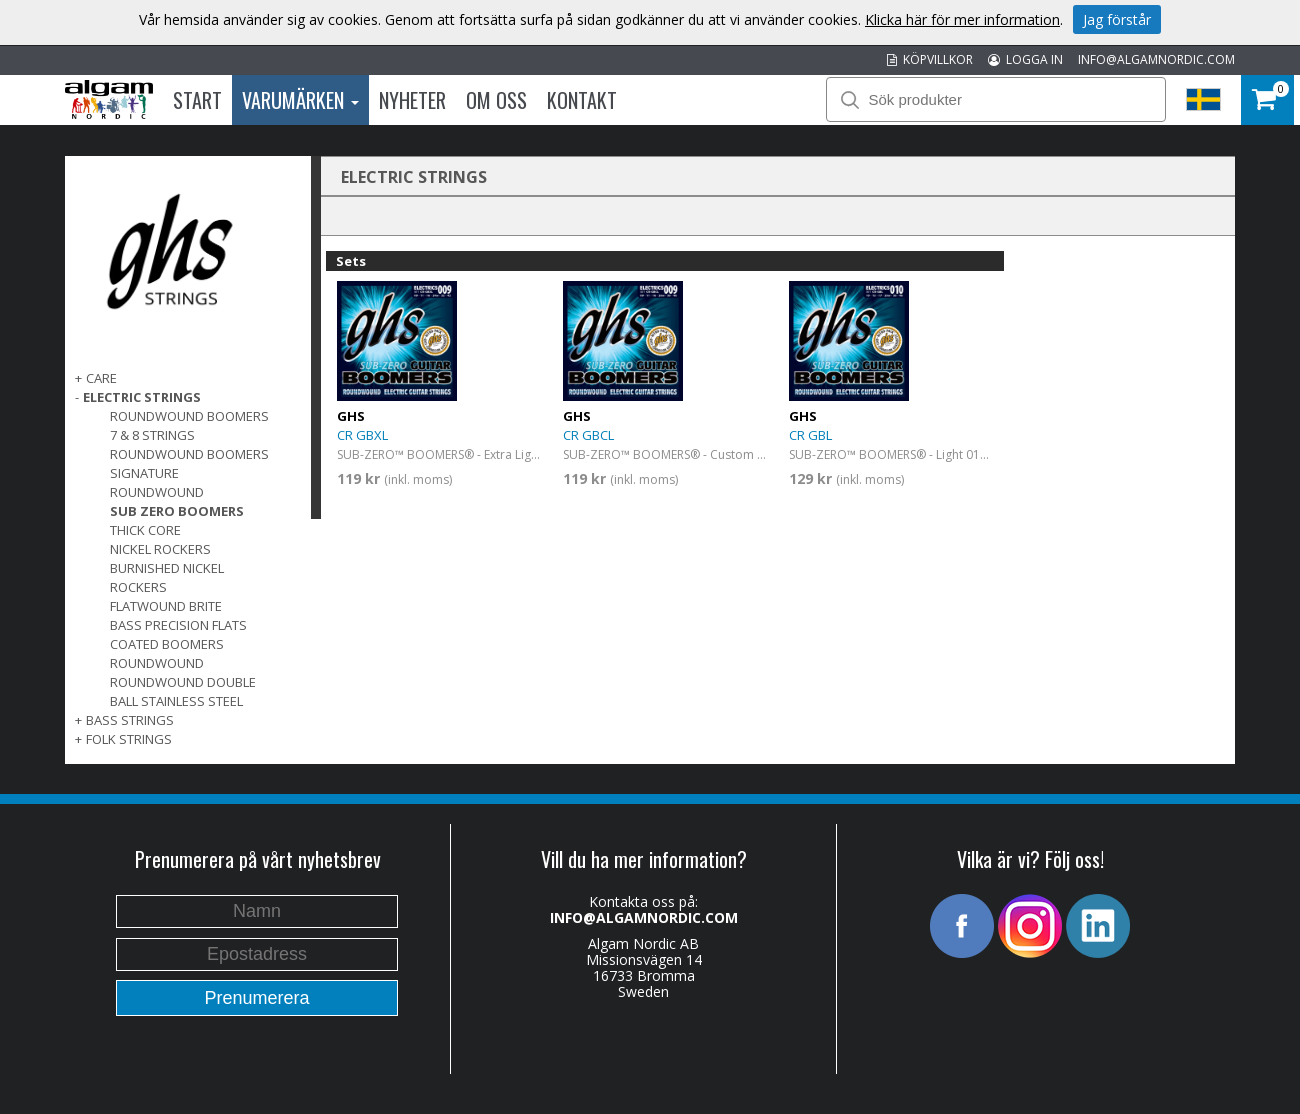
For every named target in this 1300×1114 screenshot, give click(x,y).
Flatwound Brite (166, 606)
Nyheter (412, 100)
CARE (101, 378)
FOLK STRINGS (129, 739)
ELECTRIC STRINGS (142, 397)
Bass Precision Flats (178, 625)
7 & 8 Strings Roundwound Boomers (189, 444)
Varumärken (300, 100)
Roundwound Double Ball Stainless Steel (183, 691)
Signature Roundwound (157, 482)
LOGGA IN (1025, 59)
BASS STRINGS (130, 720)
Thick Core (145, 530)
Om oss (496, 100)
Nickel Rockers (160, 549)
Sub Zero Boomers (177, 511)
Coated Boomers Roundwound (167, 653)
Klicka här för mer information (962, 19)
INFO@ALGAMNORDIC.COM (1156, 59)
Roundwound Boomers (189, 416)
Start (197, 100)
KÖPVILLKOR (930, 59)
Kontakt (582, 100)
